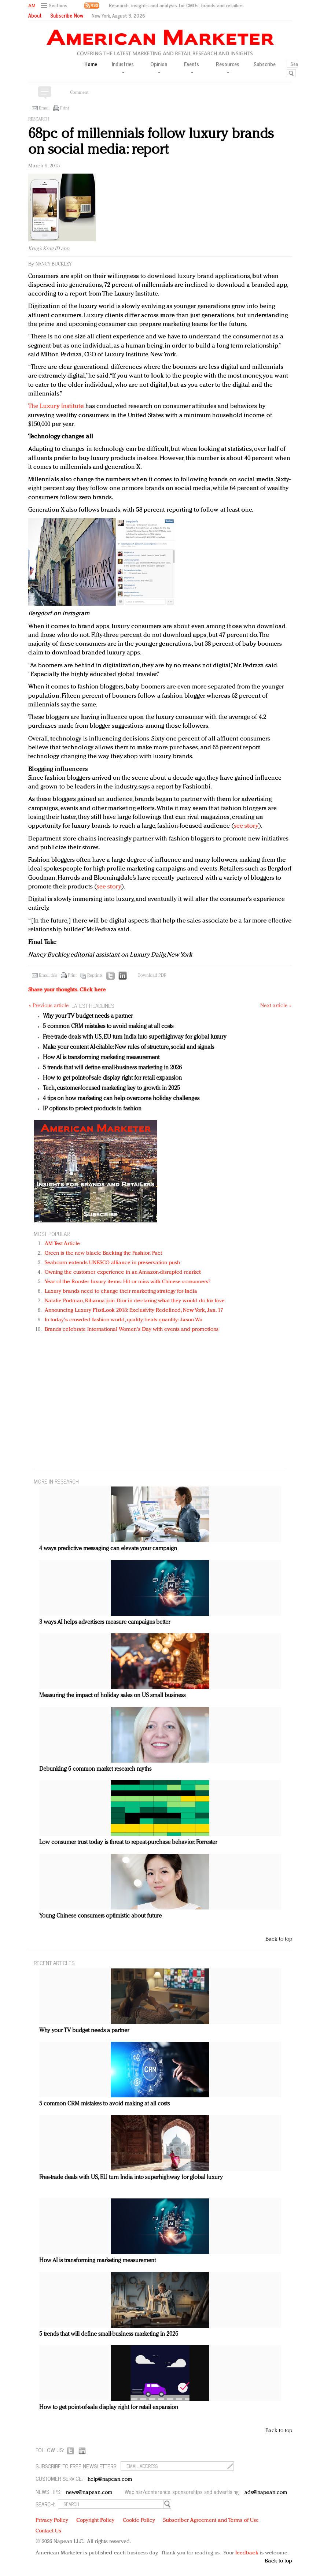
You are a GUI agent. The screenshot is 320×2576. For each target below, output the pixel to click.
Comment (79, 92)
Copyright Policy (95, 2520)
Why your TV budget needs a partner (88, 1016)
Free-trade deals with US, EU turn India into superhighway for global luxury (135, 1037)
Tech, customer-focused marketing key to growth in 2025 (111, 1088)
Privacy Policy (52, 2520)
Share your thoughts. (67, 990)
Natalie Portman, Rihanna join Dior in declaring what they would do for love (135, 1301)
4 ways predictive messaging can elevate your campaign (108, 1549)
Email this (48, 975)
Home (90, 64)
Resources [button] (227, 66)
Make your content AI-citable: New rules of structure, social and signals (128, 1047)
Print (64, 108)
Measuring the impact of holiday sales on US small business (112, 1696)
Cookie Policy (139, 2520)
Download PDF (151, 975)
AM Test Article (62, 1244)
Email (44, 108)
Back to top (278, 1939)
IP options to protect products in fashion (92, 1109)
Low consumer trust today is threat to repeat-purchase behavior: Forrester (128, 1842)
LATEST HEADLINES (92, 1005)
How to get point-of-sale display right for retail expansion (112, 1078)
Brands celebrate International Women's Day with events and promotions (132, 1329)
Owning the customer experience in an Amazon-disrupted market (123, 1272)
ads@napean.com (265, 2492)
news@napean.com (89, 2492)
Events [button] (191, 66)
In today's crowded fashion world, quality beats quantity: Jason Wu (124, 1320)
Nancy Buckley (54, 264)
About (35, 15)
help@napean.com (110, 2479)
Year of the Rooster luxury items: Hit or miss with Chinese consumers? (128, 1282)
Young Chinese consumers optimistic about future (100, 1916)
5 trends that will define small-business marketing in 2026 (112, 1068)
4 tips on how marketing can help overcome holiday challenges (121, 1099)
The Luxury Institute (56, 406)
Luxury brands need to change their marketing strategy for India (121, 1291)
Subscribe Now (66, 15)
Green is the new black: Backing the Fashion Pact (103, 1253)
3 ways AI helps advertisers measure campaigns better (104, 1622)
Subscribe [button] (265, 64)
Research (38, 119)
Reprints (95, 975)
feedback (246, 2553)
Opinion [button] (158, 66)
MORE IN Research (56, 1481)
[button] (55, 5)
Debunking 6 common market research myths (95, 1769)
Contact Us (48, 2531)
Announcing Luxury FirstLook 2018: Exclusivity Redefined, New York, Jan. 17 (134, 1310)
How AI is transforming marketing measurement (101, 1058)
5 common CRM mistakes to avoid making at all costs (108, 1026)
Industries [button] (123, 66)
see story (246, 826)
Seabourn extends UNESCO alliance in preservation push (112, 1263)
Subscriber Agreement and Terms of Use (211, 2520)
